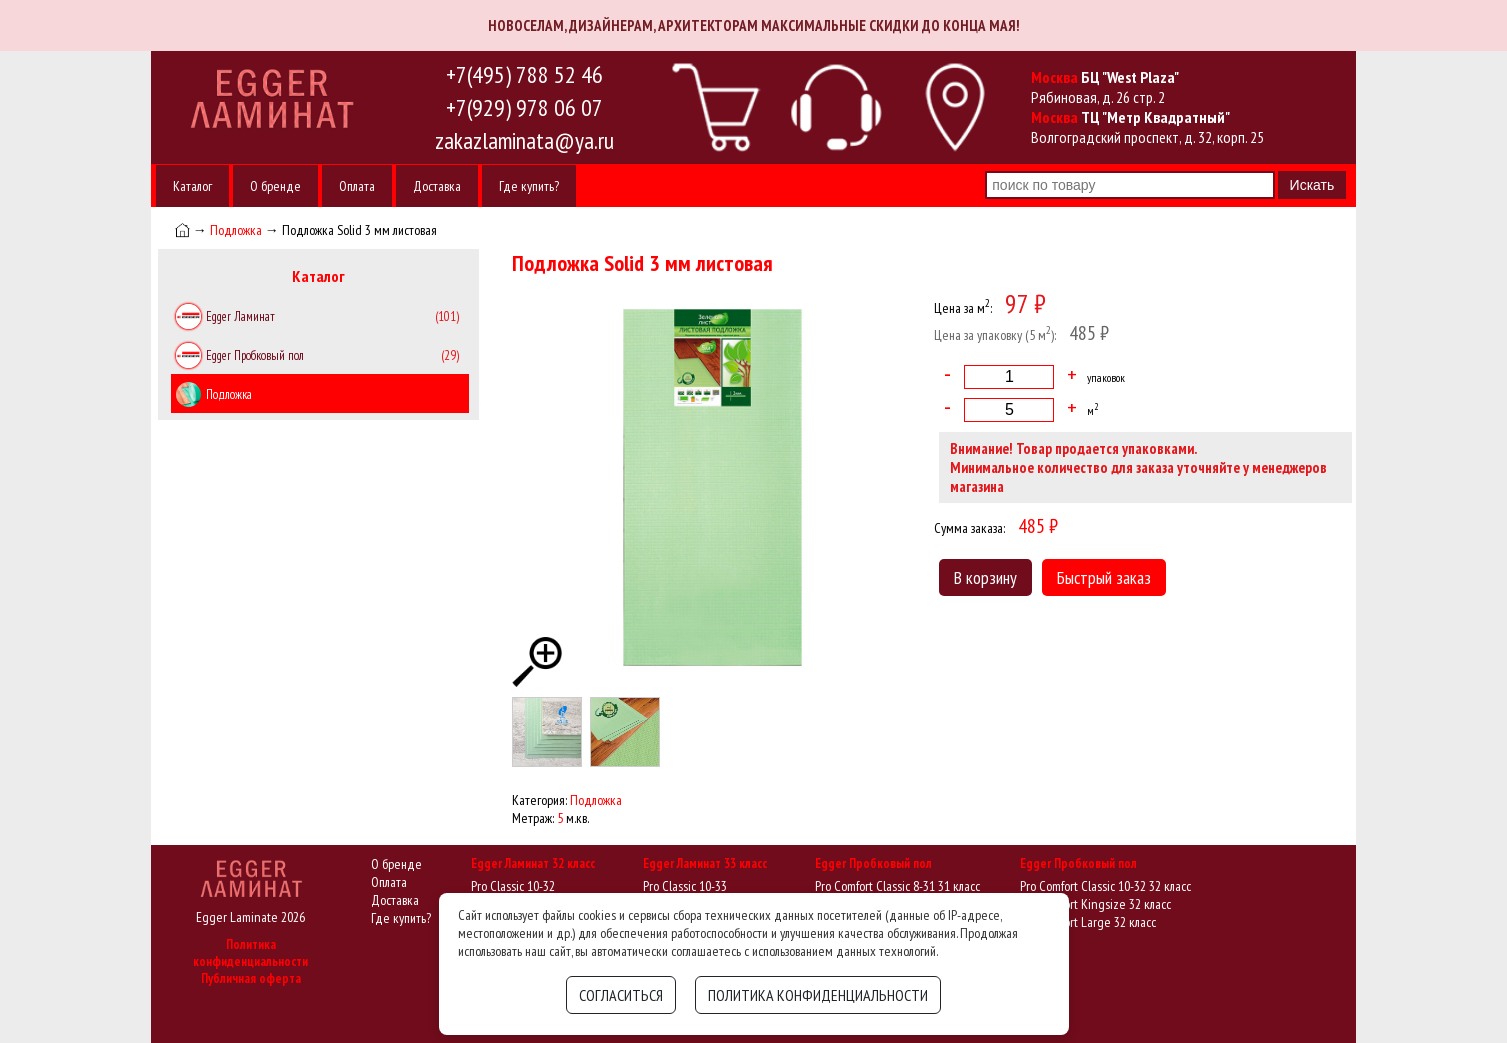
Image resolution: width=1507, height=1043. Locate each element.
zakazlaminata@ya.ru (524, 140)
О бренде (275, 186)
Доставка (437, 186)
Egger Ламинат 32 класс (533, 863)
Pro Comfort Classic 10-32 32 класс (1105, 886)
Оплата (357, 186)
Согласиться (621, 995)
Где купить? (529, 186)
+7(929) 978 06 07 (524, 107)
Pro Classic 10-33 (685, 886)
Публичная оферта (251, 978)
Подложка (236, 230)
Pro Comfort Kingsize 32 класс (1095, 904)
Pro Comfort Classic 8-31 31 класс (897, 886)
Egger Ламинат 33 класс (705, 863)
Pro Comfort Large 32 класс (1088, 922)
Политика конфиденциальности (250, 953)
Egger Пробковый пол (873, 863)
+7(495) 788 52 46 (524, 74)
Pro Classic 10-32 (513, 886)
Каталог (192, 186)
